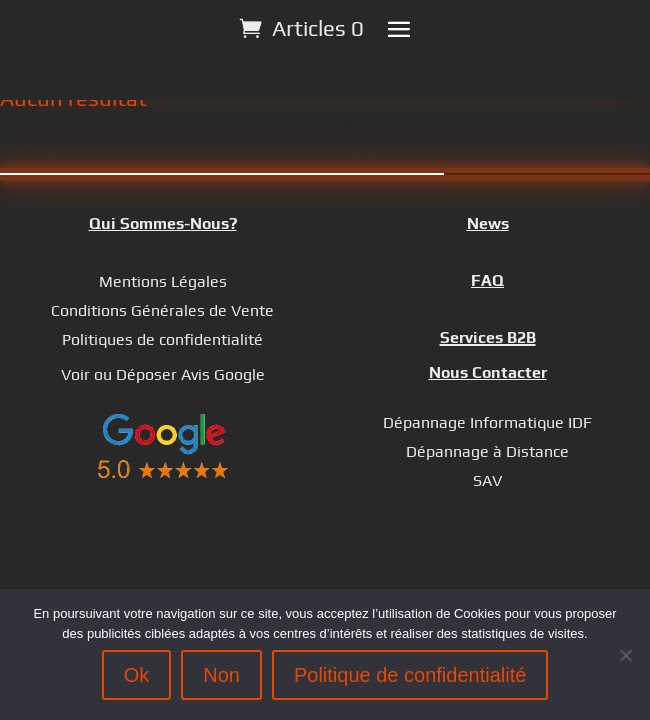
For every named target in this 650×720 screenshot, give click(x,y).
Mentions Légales (163, 281)
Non (221, 675)
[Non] (625, 655)
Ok (137, 675)
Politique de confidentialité (410, 675)
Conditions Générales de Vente (162, 310)
